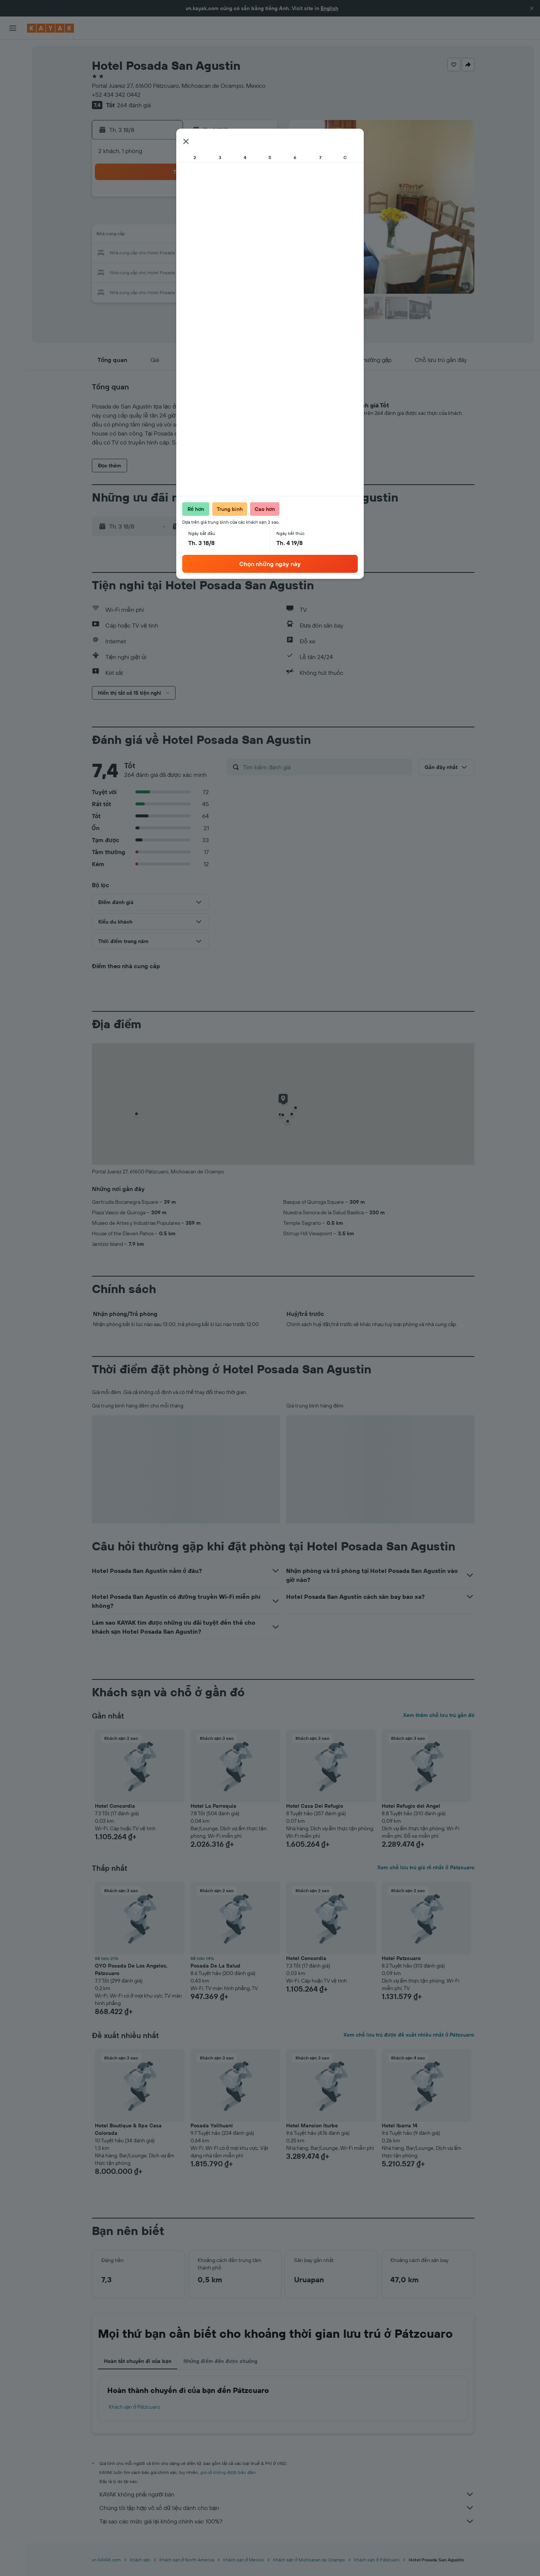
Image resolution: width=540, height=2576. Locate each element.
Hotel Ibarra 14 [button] (399, 2125)
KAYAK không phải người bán (286, 2494)
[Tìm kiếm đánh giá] (326, 767)
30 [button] (257, 271)
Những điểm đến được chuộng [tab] (220, 2361)
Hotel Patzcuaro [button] (401, 1958)
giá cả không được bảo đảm (228, 2472)
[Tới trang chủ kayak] (50, 28)
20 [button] (203, 253)
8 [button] (240, 217)
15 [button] (240, 235)
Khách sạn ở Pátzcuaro (134, 2406)
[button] (532, 8)
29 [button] (239, 271)
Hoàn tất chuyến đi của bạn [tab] (137, 2361)
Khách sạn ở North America (186, 2559)
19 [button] (186, 253)
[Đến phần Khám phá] (12, 103)
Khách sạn (140, 2559)
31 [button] (150, 289)
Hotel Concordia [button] (115, 1805)
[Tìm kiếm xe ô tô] (12, 82)
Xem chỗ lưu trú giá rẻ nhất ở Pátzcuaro (425, 1867)
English (329, 8)
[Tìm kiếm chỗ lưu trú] (12, 66)
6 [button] (204, 217)
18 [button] (168, 253)
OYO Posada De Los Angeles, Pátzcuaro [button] (131, 1969)
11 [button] (167, 235)
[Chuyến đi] (12, 156)
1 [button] (239, 199)
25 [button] (167, 271)
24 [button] (149, 271)
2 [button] (258, 199)
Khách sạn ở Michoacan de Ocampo (309, 2559)
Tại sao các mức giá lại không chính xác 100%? (286, 2521)
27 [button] (204, 271)
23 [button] (257, 253)
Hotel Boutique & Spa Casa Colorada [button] (128, 2129)
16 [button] (258, 235)
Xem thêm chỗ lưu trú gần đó (438, 1715)
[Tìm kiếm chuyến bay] (12, 51)
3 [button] (150, 217)
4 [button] (168, 217)
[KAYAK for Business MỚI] (12, 135)
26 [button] (185, 271)
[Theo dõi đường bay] (12, 119)
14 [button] (222, 235)
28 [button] (221, 271)
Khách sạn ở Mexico (243, 2559)
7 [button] (221, 217)
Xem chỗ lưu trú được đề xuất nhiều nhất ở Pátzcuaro (409, 2034)
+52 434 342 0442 (116, 94)
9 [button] (258, 217)
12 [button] (186, 235)
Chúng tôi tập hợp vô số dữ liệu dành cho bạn (286, 2507)
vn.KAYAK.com (106, 2559)
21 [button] (222, 253)
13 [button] (204, 235)
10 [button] (150, 235)
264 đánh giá (134, 105)
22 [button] (239, 253)
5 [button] (186, 217)
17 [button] (149, 253)
